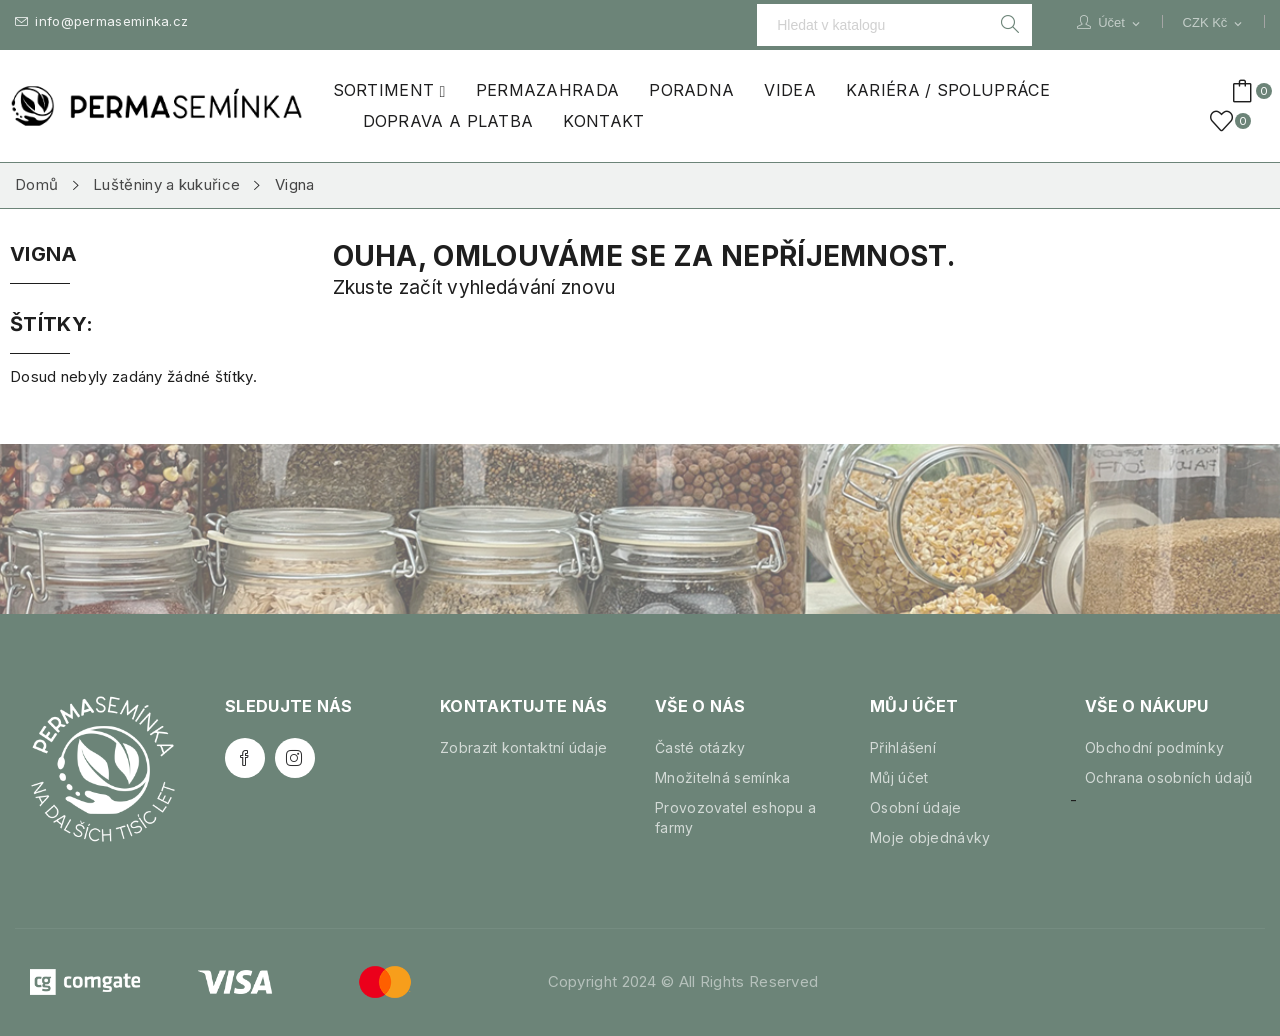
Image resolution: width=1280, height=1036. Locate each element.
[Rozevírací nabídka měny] (1214, 23)
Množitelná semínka (722, 777)
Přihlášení (903, 747)
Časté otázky (700, 747)
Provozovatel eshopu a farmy (735, 817)
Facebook (245, 758)
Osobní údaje (916, 807)
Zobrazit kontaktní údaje (523, 747)
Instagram (295, 758)
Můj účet (899, 777)
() (1225, 121)
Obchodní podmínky (1154, 747)
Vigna (44, 255)
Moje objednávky (930, 837)
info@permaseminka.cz (101, 21)
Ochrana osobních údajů (1169, 777)
